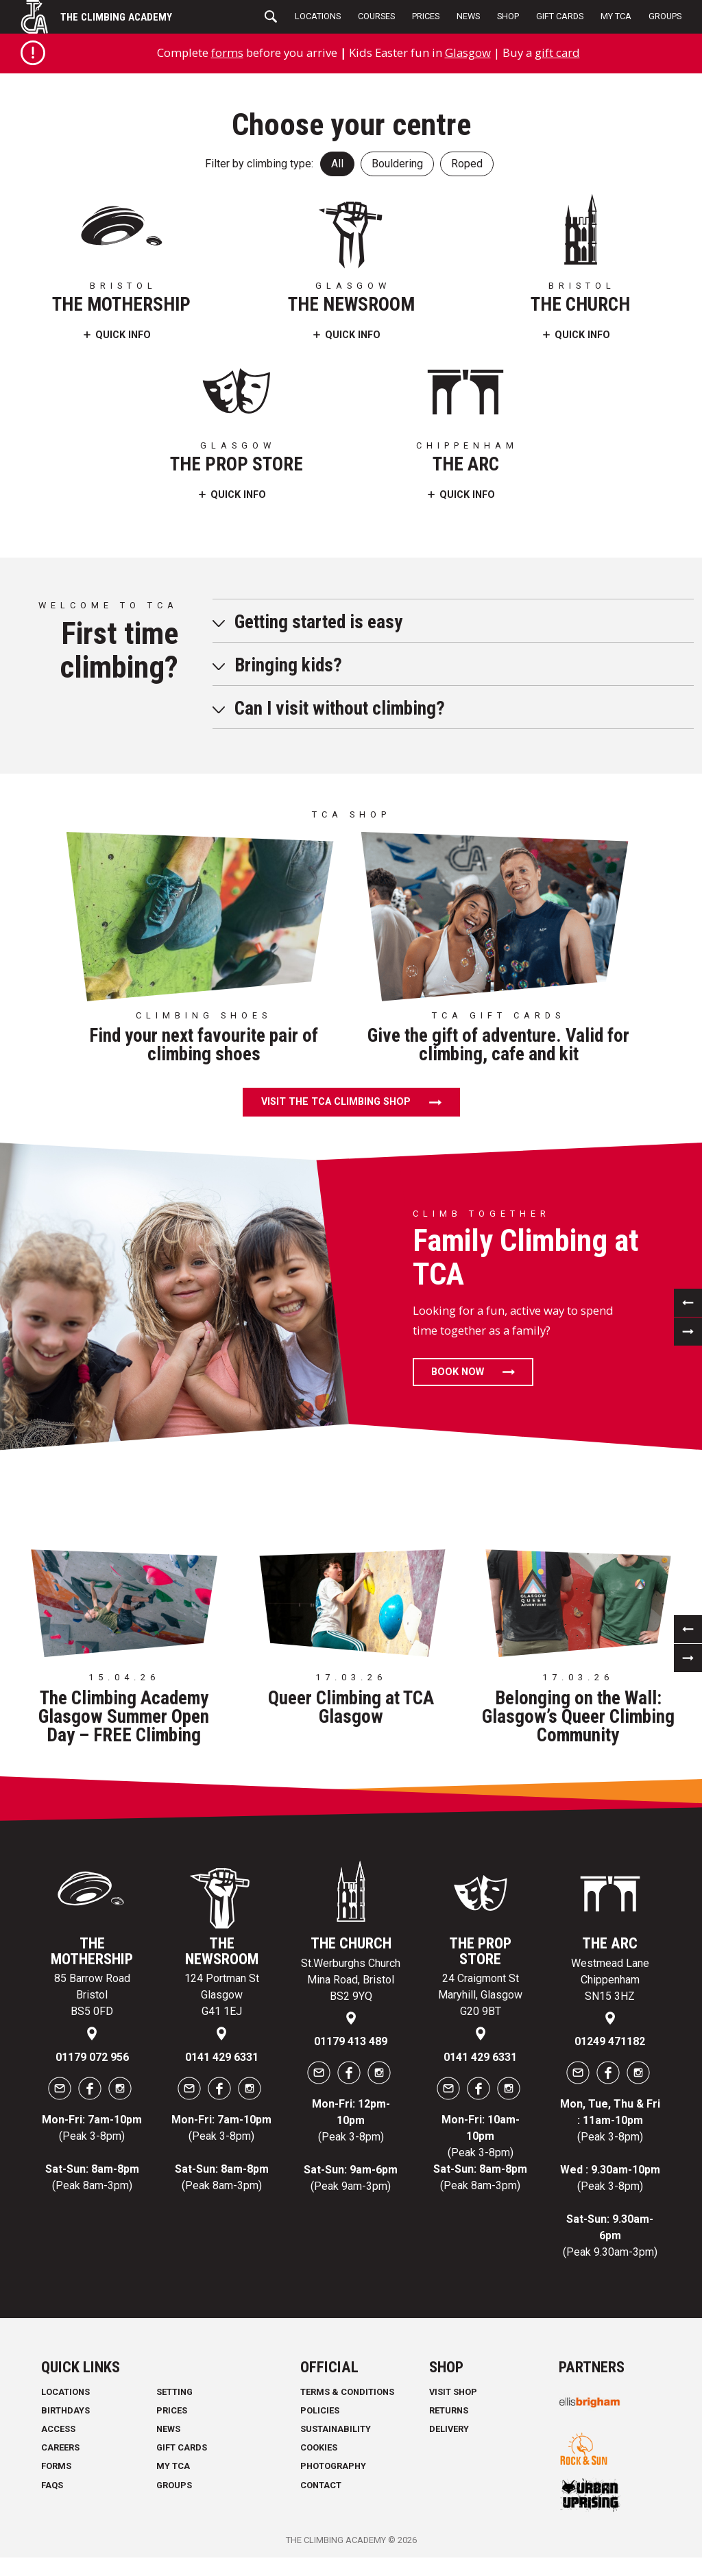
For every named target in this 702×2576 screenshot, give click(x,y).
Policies (319, 2410)
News (468, 16)
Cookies (318, 2447)
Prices (425, 16)
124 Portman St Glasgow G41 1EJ (221, 1995)
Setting (174, 2392)
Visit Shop (453, 2392)
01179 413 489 (350, 2041)
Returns (448, 2410)
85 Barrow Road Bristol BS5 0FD (92, 1995)
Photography (333, 2466)
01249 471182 (609, 2041)
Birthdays (65, 2410)
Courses (376, 16)
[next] (688, 1331)
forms (227, 52)
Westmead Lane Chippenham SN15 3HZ (610, 1980)
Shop (508, 16)
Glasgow (468, 52)
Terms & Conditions (347, 2392)
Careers (60, 2447)
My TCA (616, 16)
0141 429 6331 (221, 2057)
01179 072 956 (92, 2057)
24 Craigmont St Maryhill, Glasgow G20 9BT (480, 1995)
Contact (320, 2485)
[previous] (688, 1303)
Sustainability (335, 2429)
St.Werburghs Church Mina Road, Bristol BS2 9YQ (350, 1980)
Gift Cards (559, 16)
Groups (665, 16)
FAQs (52, 2485)
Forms (56, 2466)
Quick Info (123, 335)
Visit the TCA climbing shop (336, 1102)
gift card (557, 52)
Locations (318, 16)
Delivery (449, 2429)
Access (58, 2429)
